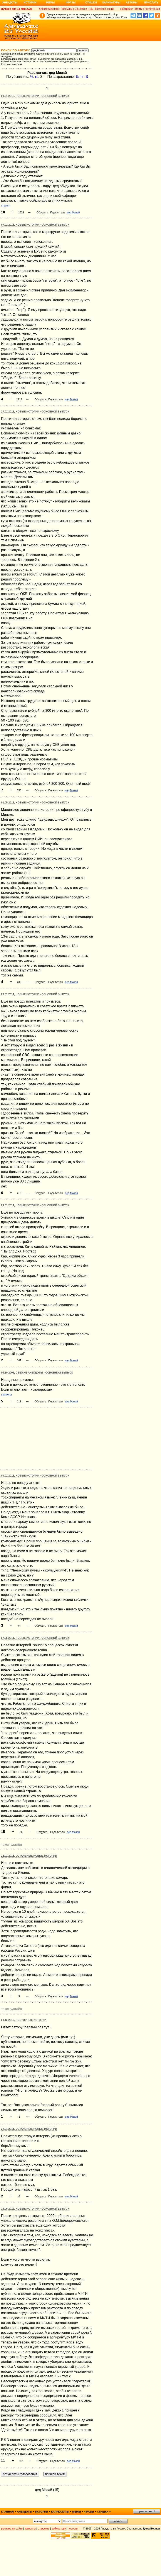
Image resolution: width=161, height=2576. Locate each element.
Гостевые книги (104, 8)
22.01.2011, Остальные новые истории (29, 1855)
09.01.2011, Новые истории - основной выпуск (35, 1205)
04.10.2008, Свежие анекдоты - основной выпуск (37, 1372)
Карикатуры (111, 2)
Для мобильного (49, 8)
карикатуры (60, 2511)
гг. (36, 76)
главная (7, 2511)
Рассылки (66, 8)
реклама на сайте (12, 2528)
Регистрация (152, 8)
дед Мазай (73, 212)
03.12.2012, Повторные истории (23, 2020)
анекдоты (24, 2511)
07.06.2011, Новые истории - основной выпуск (35, 1638)
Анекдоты (9, 2)
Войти (139, 8)
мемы (76, 2511)
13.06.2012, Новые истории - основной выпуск (35, 2208)
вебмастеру (59, 2528)
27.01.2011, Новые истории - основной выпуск (35, 411)
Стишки (91, 2)
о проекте (44, 2528)
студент (5, 205)
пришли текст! (146, 2511)
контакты (30, 2528)
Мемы (50, 2)
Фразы (70, 2)
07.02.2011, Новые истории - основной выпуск (35, 224)
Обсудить (42, 212)
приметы (6, 1394)
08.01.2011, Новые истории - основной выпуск (35, 994)
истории (41, 2511)
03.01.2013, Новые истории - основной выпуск (35, 96)
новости (72, 2528)
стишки (102, 2511)
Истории (30, 2)
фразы (89, 2511)
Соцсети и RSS (84, 8)
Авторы (132, 2)
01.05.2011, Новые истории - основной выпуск (35, 802)
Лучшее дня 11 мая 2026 (16, 8)
